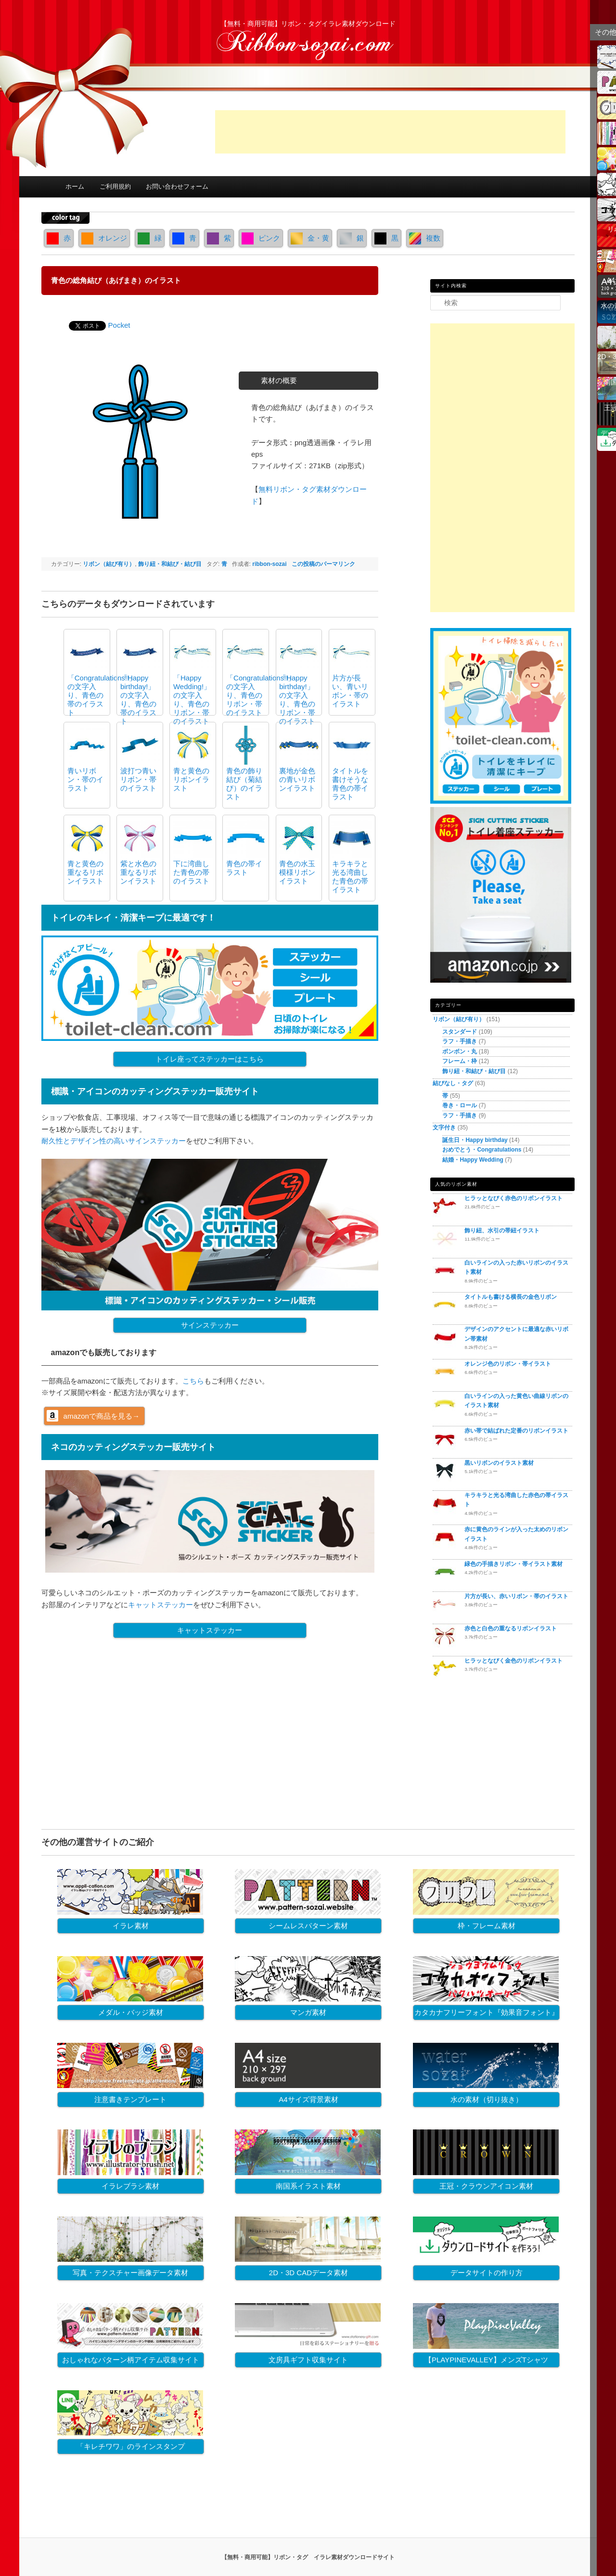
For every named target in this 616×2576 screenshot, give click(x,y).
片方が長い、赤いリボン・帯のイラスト (516, 1596)
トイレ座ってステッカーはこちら (209, 1059)
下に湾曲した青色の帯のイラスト (191, 872)
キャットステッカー (160, 1605)
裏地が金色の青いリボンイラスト (297, 779)
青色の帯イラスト (244, 867)
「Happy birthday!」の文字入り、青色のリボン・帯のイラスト (297, 699)
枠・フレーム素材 (486, 1926)
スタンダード (459, 1031)
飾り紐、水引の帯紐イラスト (501, 1230)
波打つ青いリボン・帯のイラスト (138, 779)
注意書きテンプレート (130, 2099)
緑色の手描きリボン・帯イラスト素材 (513, 1564)
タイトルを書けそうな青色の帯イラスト (350, 784)
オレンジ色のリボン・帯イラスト (507, 1363)
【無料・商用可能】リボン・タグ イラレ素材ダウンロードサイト (308, 2557)
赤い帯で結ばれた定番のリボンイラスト (516, 1430)
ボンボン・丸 (459, 1051)
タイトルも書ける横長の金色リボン (510, 1297)
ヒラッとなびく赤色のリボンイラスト (513, 1198)
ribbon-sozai (269, 564)
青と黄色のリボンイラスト (191, 779)
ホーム (74, 186)
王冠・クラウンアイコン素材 (486, 2186)
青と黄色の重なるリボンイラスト (85, 872)
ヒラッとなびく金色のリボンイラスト (513, 1660)
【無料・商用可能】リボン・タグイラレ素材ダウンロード (308, 23)
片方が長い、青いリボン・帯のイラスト (350, 691)
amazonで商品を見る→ (102, 1416)
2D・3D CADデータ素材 (308, 2272)
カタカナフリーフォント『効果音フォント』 (486, 2012)
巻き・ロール (459, 1105)
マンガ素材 (308, 2012)
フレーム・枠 (459, 1061)
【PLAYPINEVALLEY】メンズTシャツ (486, 2360)
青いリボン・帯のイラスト (85, 779)
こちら (193, 1381)
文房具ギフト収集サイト (308, 2360)
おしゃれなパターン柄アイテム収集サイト (130, 2360)
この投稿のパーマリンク (323, 564)
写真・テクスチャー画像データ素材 (130, 2272)
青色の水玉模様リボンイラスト (297, 872)
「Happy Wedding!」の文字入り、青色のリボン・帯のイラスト (192, 699)
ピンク (261, 238)
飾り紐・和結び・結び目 (170, 564)
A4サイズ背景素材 (308, 2099)
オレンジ (104, 238)
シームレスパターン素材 (308, 1926)
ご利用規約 (115, 186)
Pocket (119, 325)
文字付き (444, 1127)
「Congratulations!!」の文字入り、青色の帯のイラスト (101, 695)
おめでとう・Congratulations (481, 1149)
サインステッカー (210, 1325)
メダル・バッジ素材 (130, 2012)
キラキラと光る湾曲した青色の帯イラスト (350, 876)
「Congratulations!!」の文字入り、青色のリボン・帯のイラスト (260, 695)
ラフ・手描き (459, 1041)
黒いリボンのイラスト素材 (499, 1463)
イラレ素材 (131, 1926)
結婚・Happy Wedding (472, 1159)
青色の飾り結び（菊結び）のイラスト (244, 784)
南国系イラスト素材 (308, 2186)
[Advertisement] (390, 132)
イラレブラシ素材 (130, 2186)
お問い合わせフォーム (177, 186)
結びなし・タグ (453, 1083)
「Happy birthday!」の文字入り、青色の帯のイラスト (138, 699)
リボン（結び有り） (109, 564)
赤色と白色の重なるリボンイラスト (510, 1628)
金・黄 (310, 238)
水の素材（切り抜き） (486, 2099)
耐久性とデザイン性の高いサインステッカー (113, 1141)
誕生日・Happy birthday (474, 1140)
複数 (424, 238)
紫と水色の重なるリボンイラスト (138, 872)
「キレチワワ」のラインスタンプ (131, 2446)
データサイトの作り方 (486, 2272)
